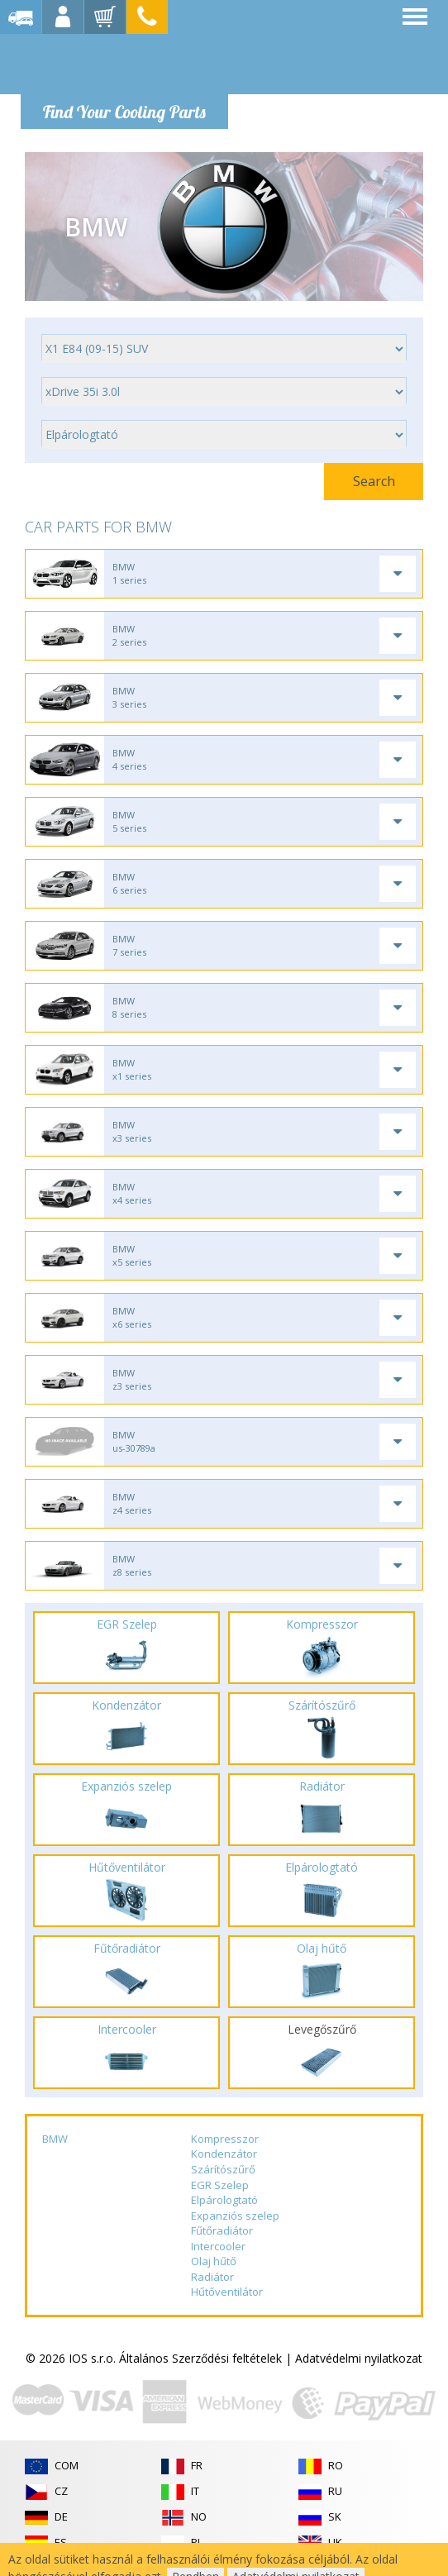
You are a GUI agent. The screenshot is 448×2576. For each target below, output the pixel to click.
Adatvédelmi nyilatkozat (358, 2358)
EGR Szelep (220, 2185)
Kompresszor (225, 2138)
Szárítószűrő (223, 2169)
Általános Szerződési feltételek (200, 2358)
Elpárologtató (224, 2199)
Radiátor (212, 2276)
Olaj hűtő (213, 2261)
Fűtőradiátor (222, 2230)
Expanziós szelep (235, 2215)
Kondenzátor (224, 2153)
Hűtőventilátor (227, 2291)
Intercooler (218, 2246)
